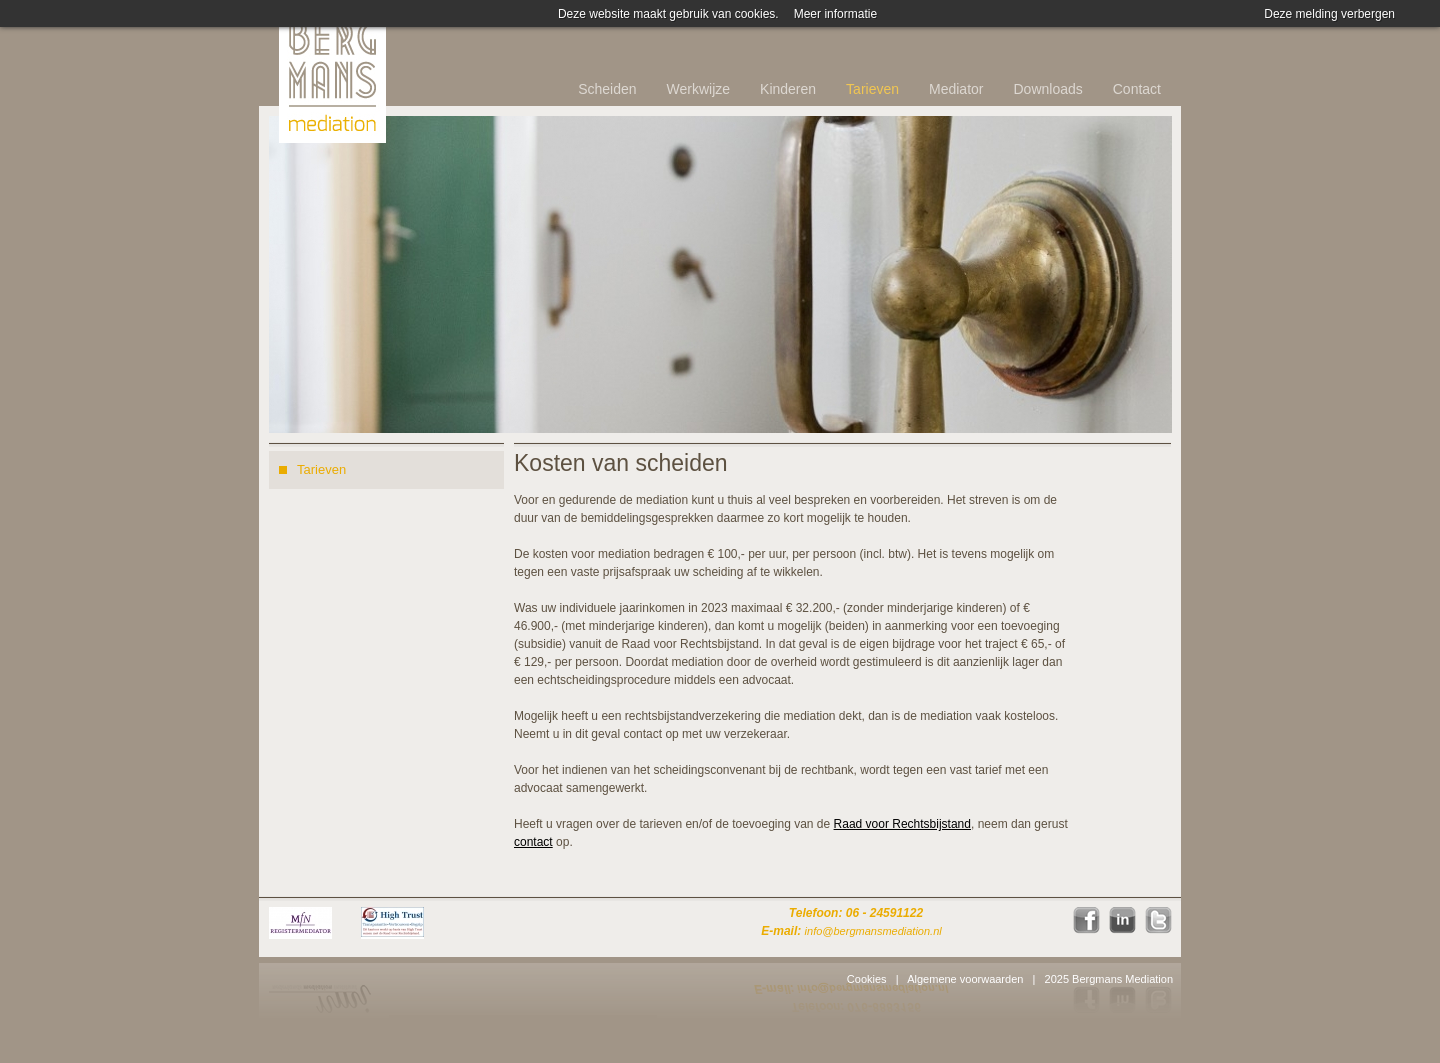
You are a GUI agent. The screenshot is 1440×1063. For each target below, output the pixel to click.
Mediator (956, 89)
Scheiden (607, 89)
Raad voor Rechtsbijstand (902, 824)
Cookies (867, 979)
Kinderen (788, 89)
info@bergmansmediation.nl (873, 931)
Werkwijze (699, 89)
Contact (1137, 89)
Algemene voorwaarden (965, 979)
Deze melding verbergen (1329, 14)
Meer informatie (835, 14)
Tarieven (872, 89)
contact (533, 842)
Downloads (1047, 89)
